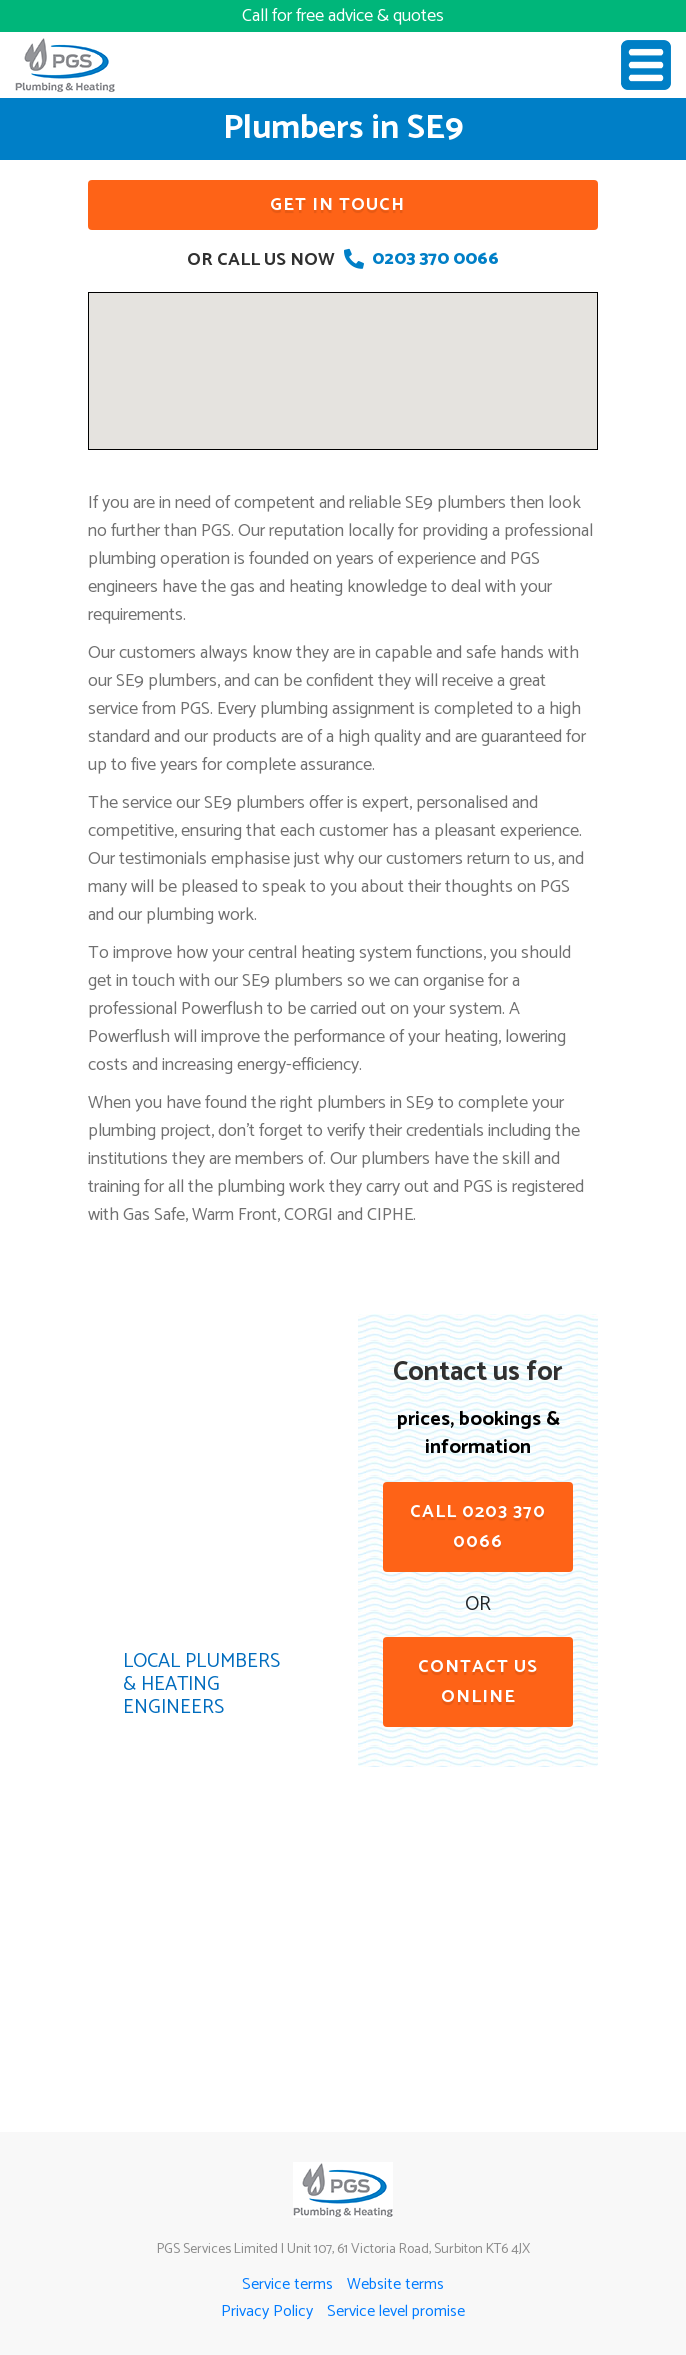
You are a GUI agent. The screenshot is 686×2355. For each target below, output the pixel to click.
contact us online (478, 1682)
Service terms (287, 2284)
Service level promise (396, 2311)
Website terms (395, 2284)
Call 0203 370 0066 (478, 1527)
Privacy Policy (267, 2311)
